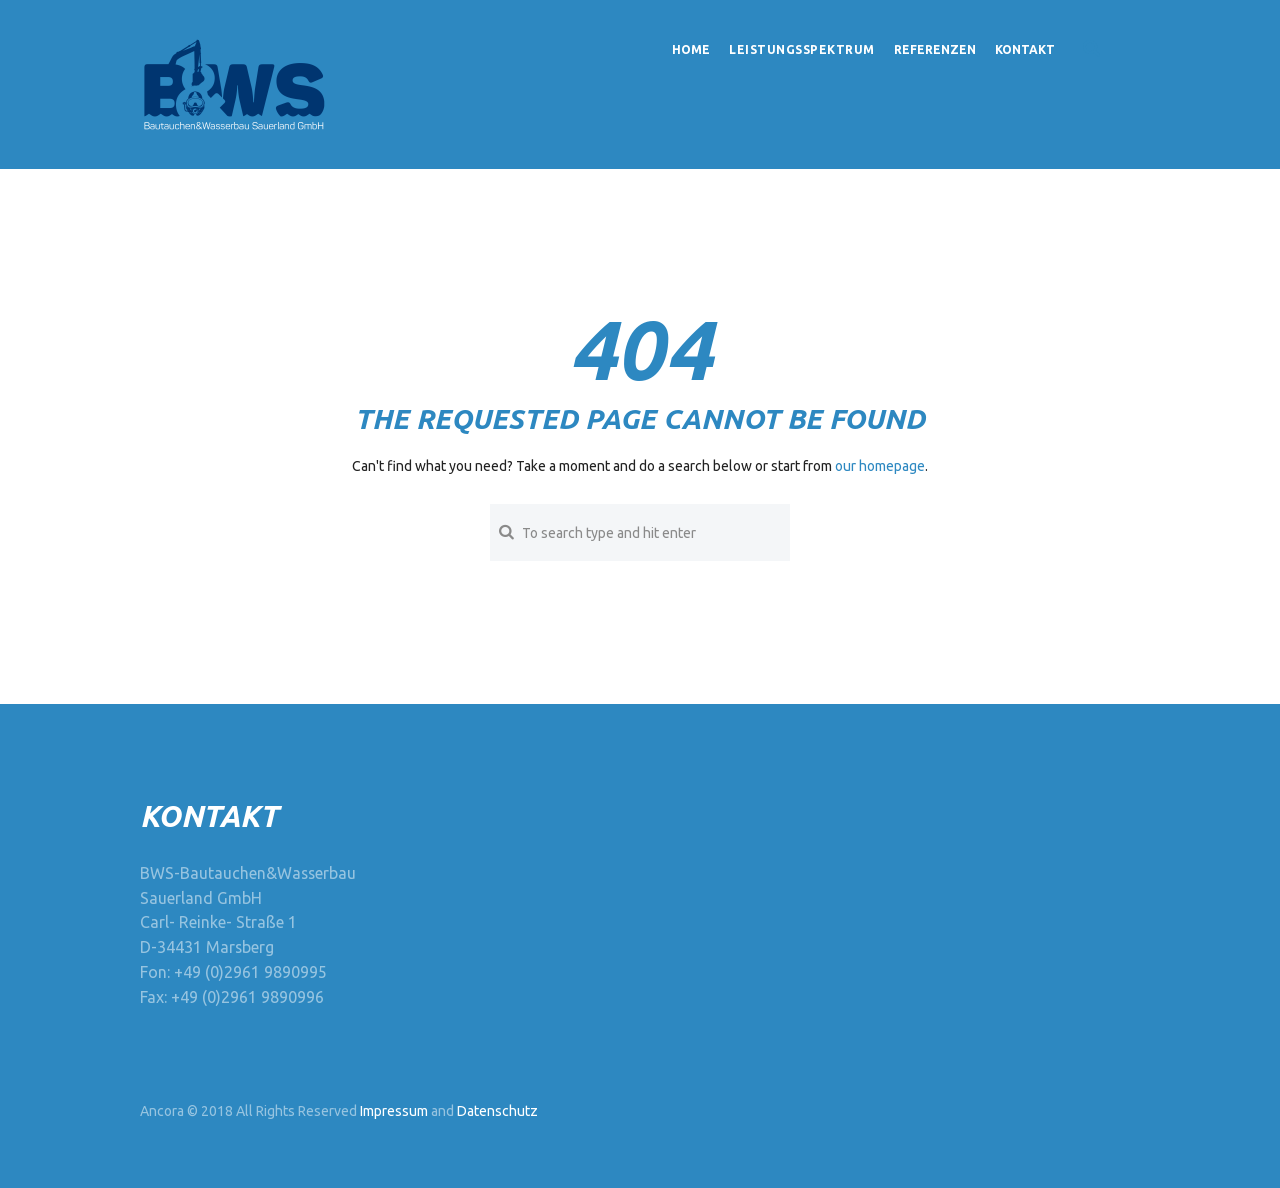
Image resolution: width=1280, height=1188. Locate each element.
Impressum (394, 1111)
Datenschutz (497, 1111)
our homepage (880, 466)
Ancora (162, 1111)
